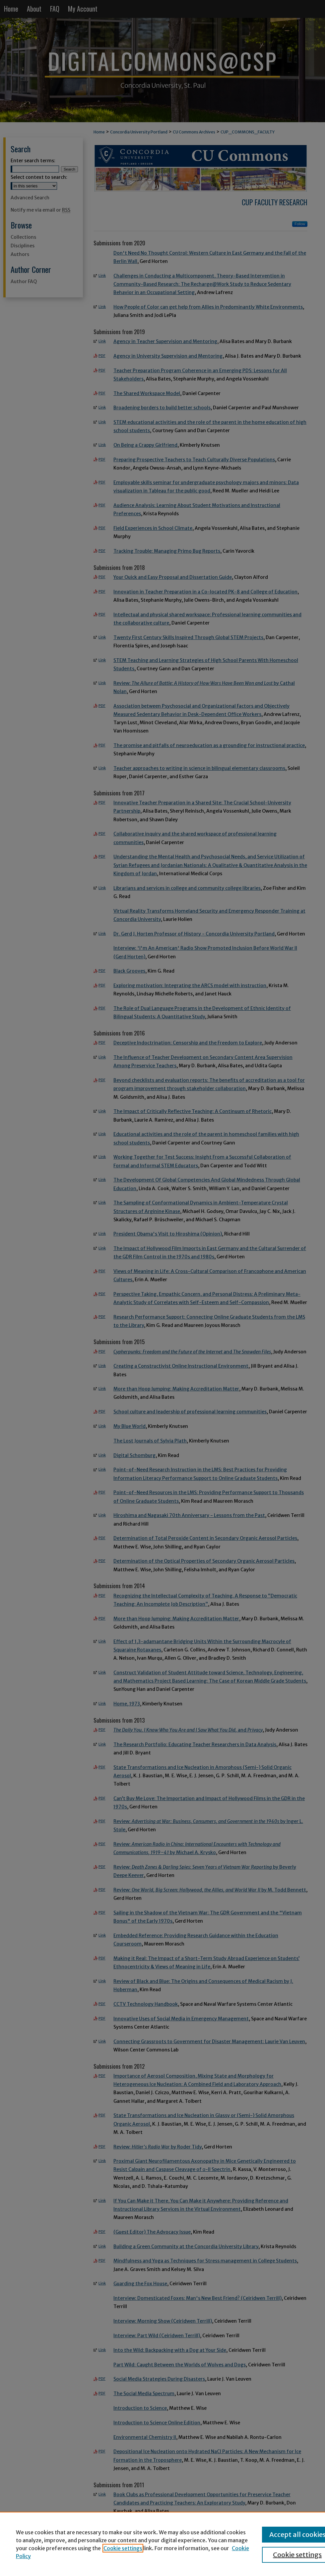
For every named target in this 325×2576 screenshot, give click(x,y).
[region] (162, 2544)
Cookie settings (122, 2548)
